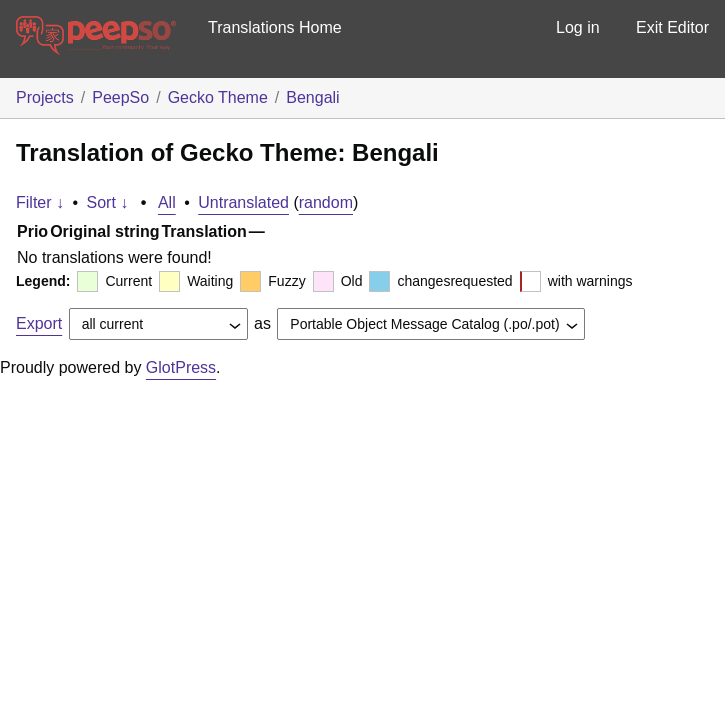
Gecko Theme (218, 97)
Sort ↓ (108, 202)
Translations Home (275, 27)
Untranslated (243, 202)
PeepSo (120, 97)
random (326, 202)
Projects (45, 97)
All (167, 202)
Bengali (312, 97)
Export (39, 323)
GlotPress (181, 367)
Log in (578, 27)
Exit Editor (672, 27)
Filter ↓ (40, 202)
